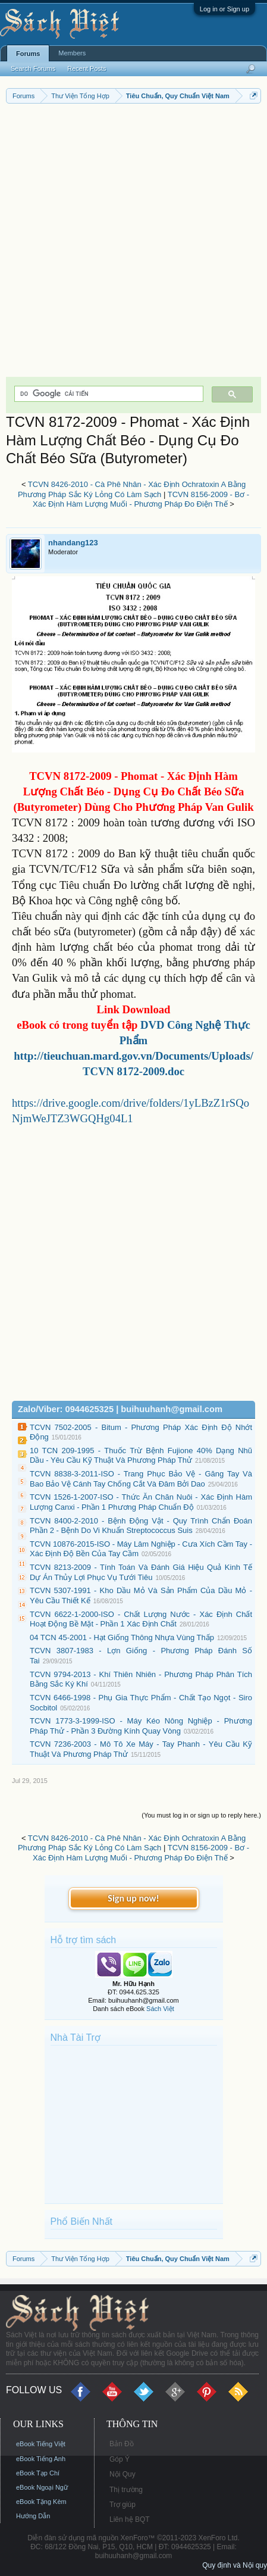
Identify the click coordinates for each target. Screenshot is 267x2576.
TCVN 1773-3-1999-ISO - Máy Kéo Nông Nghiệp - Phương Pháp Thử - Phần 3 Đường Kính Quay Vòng (141, 1725)
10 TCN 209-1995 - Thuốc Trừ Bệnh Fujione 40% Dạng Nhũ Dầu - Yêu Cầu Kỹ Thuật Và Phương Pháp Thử (141, 1455)
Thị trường (126, 2490)
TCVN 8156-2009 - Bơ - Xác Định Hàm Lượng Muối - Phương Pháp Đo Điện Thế (141, 499)
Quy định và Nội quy (234, 2565)
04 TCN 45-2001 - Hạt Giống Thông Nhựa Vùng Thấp (122, 1637)
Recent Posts (86, 68)
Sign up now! (133, 1898)
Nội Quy (122, 2474)
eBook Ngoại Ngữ (42, 2487)
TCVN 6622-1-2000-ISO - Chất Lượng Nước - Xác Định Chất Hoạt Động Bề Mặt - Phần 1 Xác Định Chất (141, 1619)
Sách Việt (160, 2008)
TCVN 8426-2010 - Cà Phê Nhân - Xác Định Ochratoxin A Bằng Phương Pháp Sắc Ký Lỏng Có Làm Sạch (132, 489)
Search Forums (33, 68)
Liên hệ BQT (129, 2519)
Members (72, 53)
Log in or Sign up (224, 9)
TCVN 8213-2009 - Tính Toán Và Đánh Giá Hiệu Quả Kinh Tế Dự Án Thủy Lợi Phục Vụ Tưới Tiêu (141, 1572)
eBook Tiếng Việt (40, 2443)
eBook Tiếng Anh (40, 2458)
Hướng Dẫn (33, 2515)
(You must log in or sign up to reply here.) (201, 1815)
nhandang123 (73, 542)
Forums (28, 53)
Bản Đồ (121, 2444)
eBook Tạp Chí (37, 2473)
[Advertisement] (133, 243)
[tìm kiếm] (107, 393)
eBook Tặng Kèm (41, 2501)
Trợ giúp (122, 2504)
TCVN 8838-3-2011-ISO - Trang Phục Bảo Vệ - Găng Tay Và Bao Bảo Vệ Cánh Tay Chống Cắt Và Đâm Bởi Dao (141, 1478)
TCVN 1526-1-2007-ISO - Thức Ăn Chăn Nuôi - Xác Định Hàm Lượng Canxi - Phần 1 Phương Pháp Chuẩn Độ (141, 1502)
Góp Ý (119, 2459)
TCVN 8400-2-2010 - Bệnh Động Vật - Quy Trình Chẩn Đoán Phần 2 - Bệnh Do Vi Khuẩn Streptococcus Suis (141, 1525)
